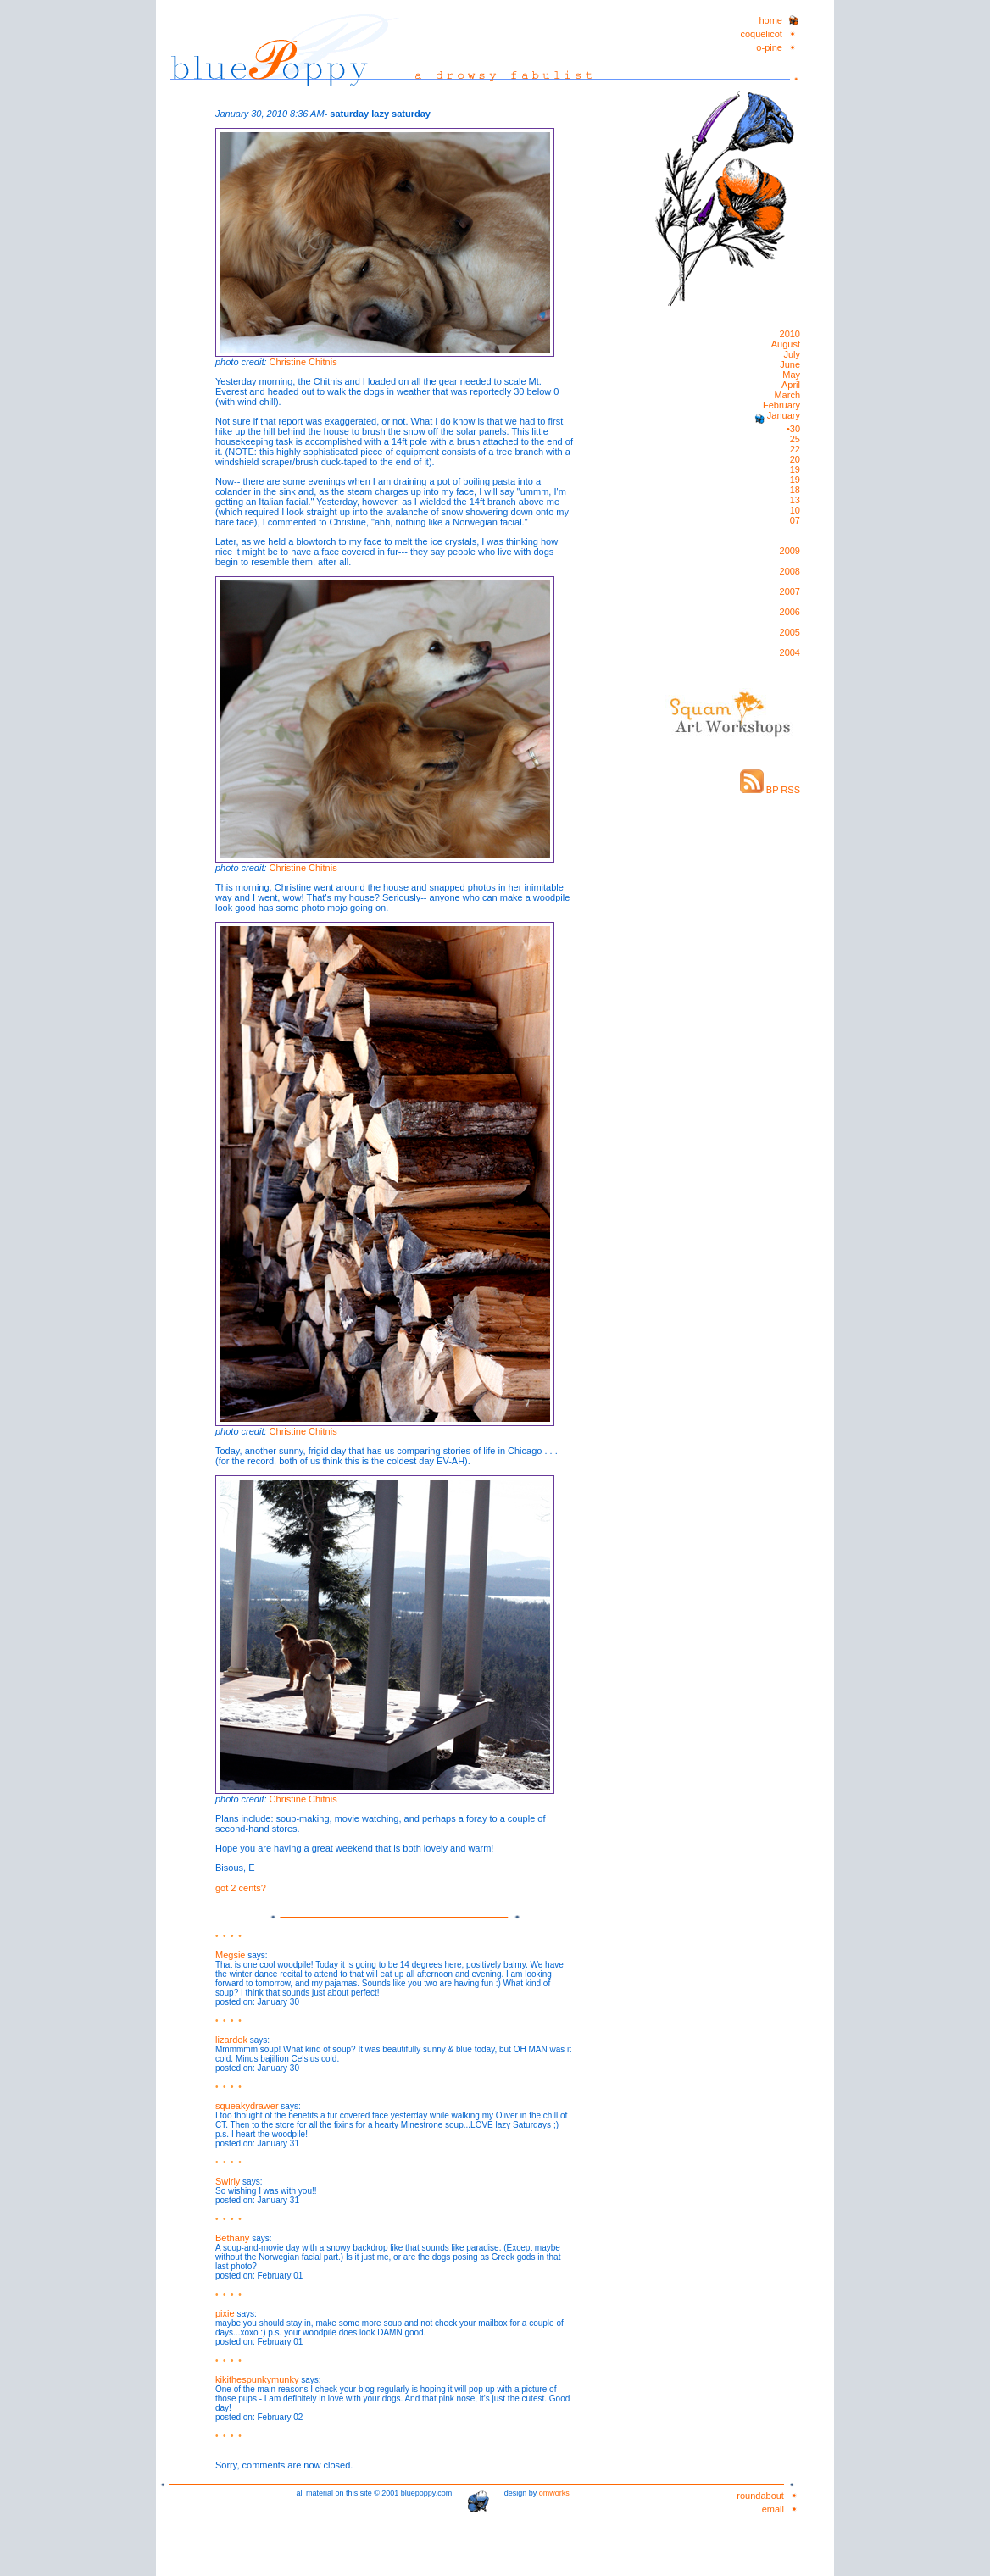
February (781, 405)
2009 (790, 551)
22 (795, 449)
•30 (793, 429)
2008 (790, 571)
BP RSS (770, 790)
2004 (790, 652)
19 (795, 469)
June (790, 364)
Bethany (232, 2238)
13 (795, 500)
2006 (790, 612)
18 (795, 490)
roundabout (760, 2495)
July (791, 354)
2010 (790, 334)
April (790, 385)
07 (795, 520)
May (791, 374)
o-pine (769, 47)
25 (795, 439)
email (773, 2509)
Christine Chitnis (303, 362)
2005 (790, 632)
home (770, 20)
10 (795, 510)
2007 (790, 591)
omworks (554, 2493)
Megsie (230, 1955)
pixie (225, 2313)
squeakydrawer (247, 2106)
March (787, 395)
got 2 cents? (240, 1888)
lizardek (231, 2040)
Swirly (227, 2181)
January (782, 415)
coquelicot (761, 34)
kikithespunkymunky (256, 2379)
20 (795, 459)
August (785, 344)
